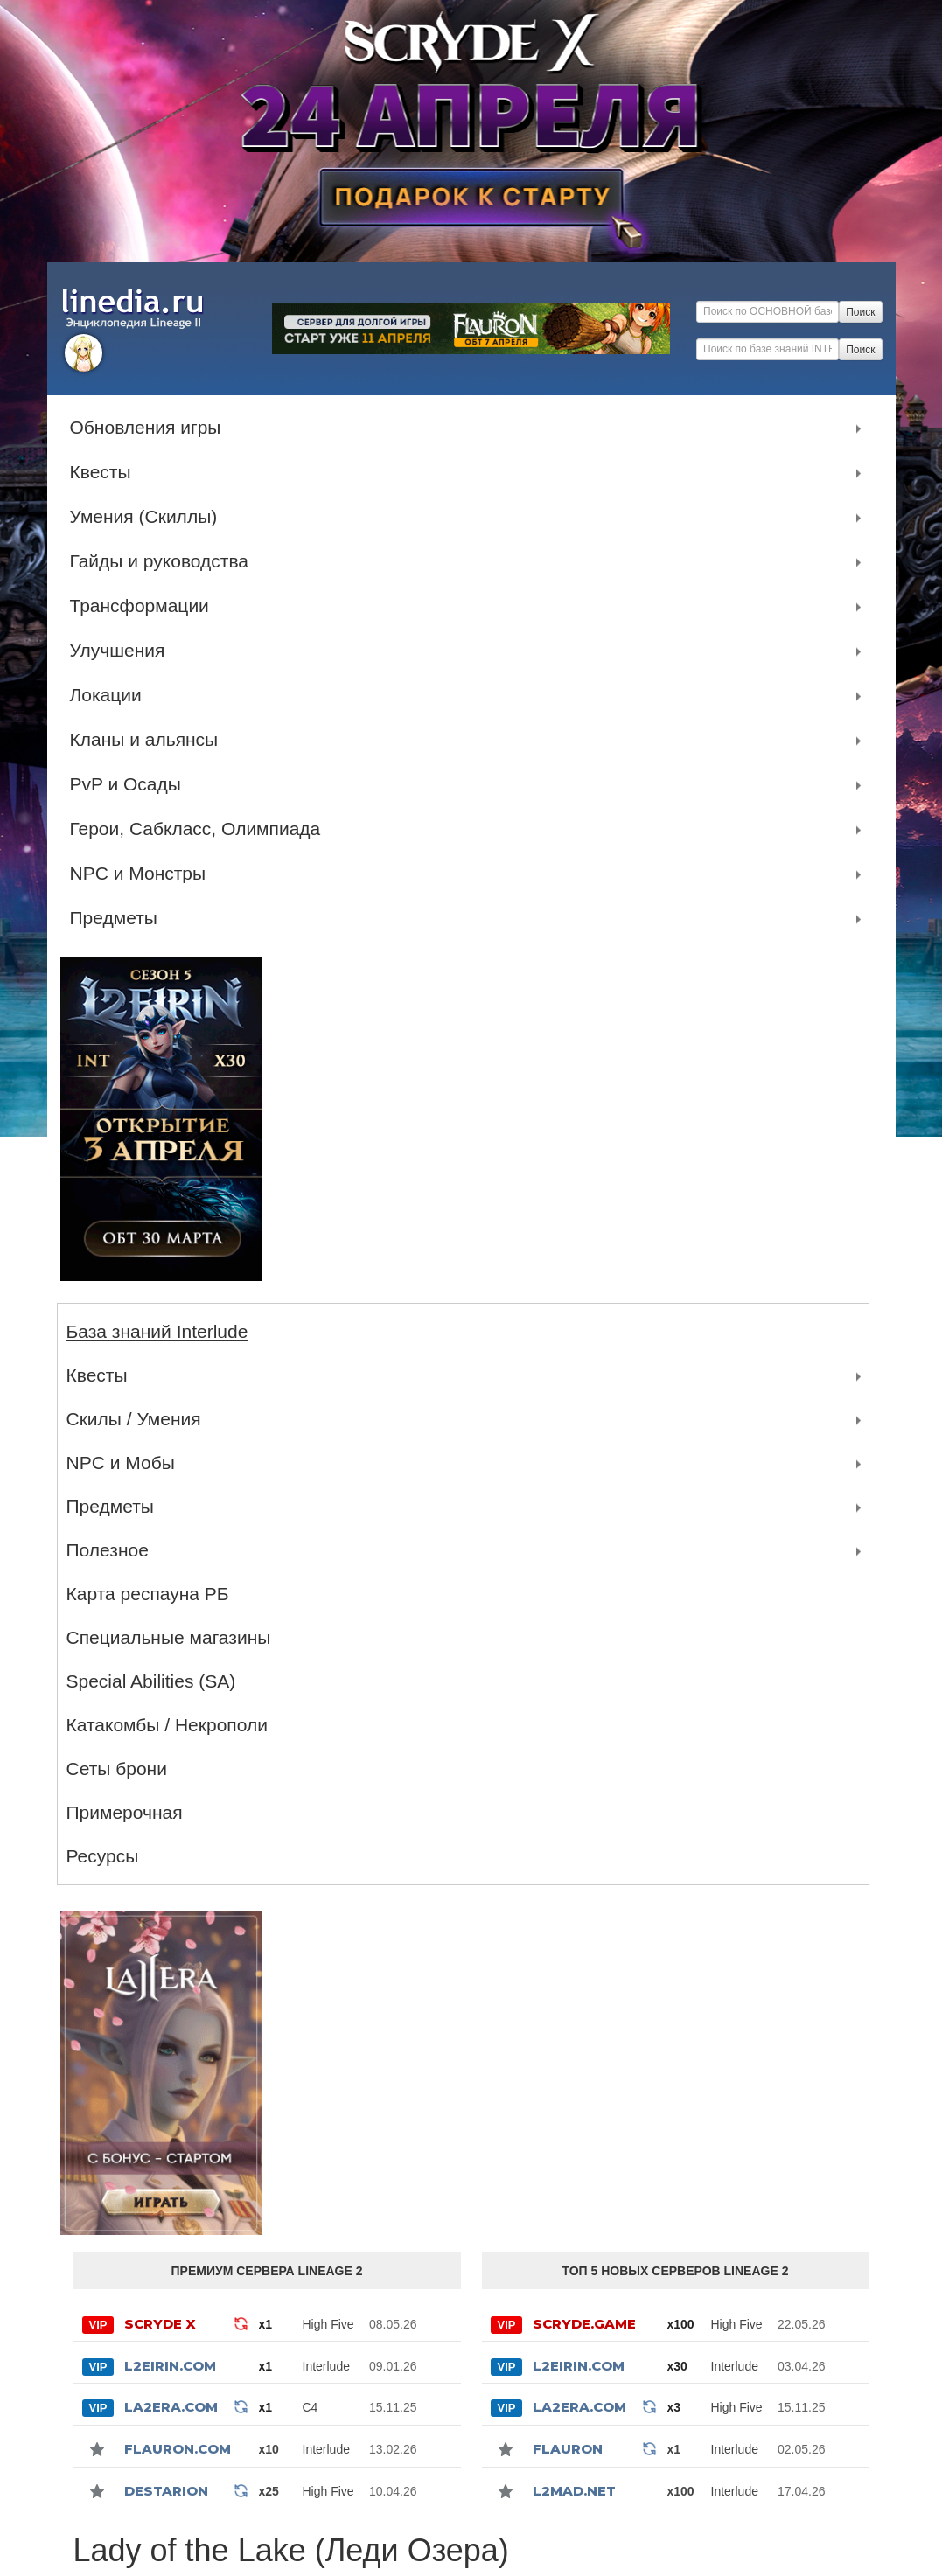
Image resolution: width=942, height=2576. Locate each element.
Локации (110, 695)
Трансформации (144, 606)
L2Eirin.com (170, 2365)
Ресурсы (102, 1856)
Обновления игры (150, 427)
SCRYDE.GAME (584, 2323)
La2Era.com (171, 2406)
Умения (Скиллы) (148, 517)
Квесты (105, 472)
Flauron (568, 2448)
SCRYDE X (160, 2323)
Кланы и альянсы (148, 740)
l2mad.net (574, 2490)
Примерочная (124, 1812)
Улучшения (122, 650)
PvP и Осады (130, 784)
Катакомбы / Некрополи (167, 1725)
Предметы (118, 918)
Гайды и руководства (164, 561)
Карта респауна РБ (147, 1594)
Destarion (166, 2490)
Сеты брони (116, 1768)
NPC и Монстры (142, 873)
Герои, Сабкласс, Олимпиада (200, 829)
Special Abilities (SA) (151, 1681)
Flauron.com (177, 2448)
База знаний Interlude (157, 1331)
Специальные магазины (168, 1637)
